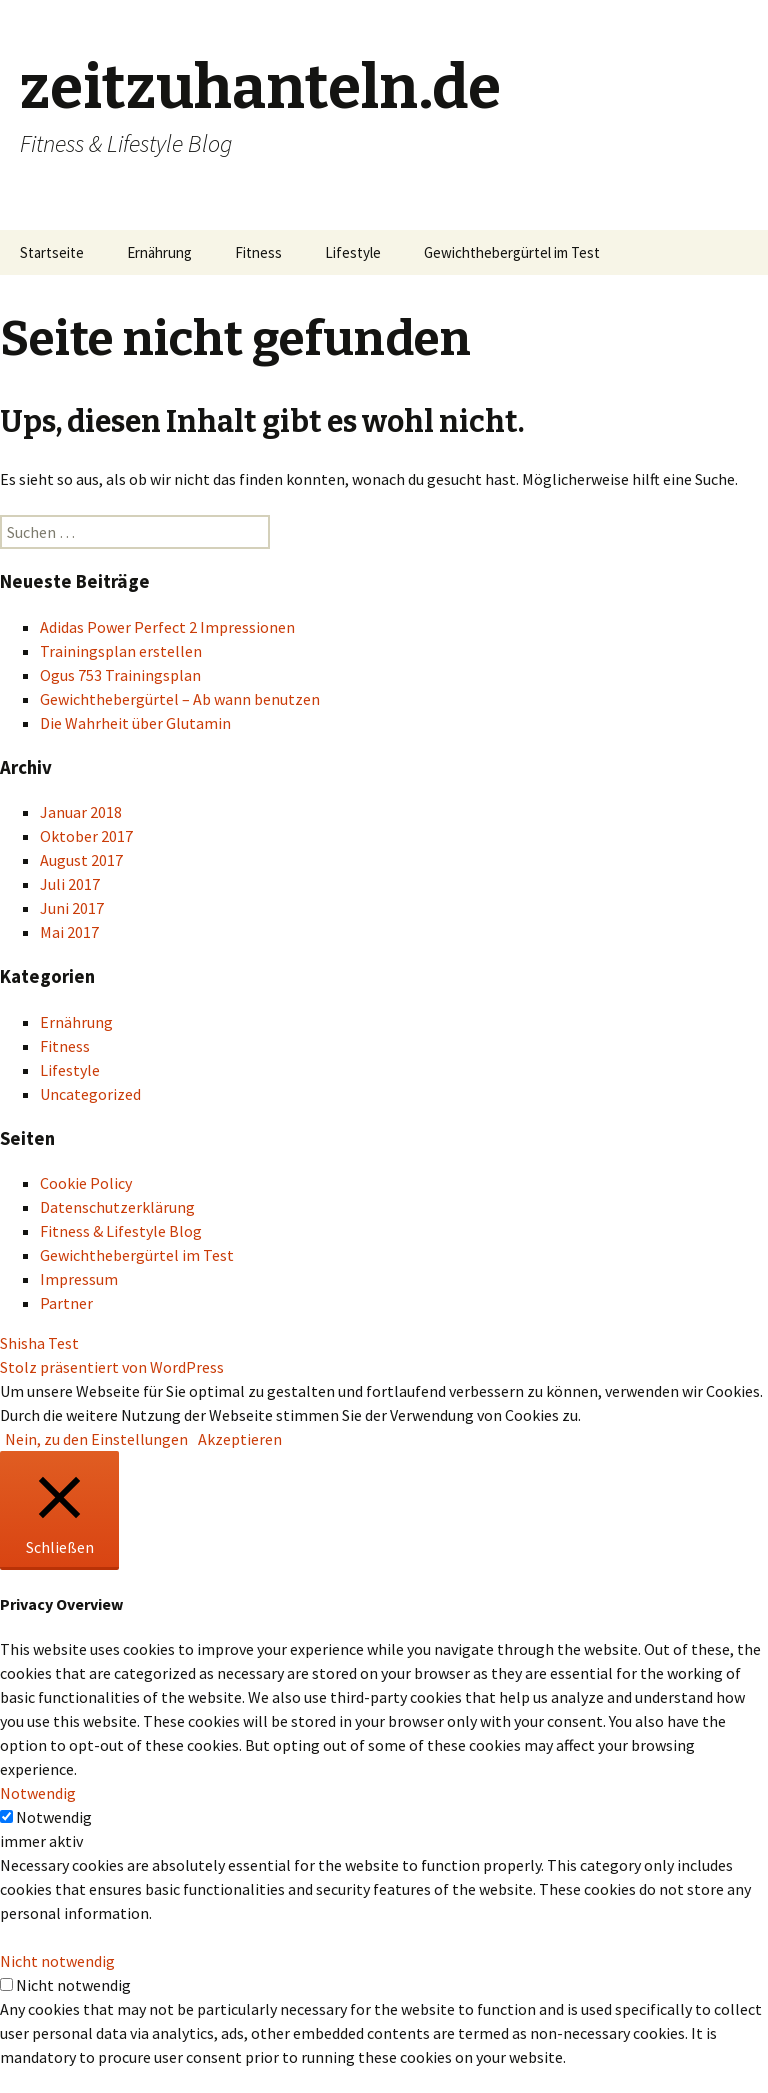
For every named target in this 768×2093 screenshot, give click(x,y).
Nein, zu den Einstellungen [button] (96, 1439)
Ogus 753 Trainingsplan (120, 675)
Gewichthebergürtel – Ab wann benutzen (180, 699)
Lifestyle (353, 252)
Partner (66, 1303)
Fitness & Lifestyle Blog (121, 1231)
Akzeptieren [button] (240, 1439)
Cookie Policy (86, 1183)
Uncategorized (90, 1094)
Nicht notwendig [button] (57, 1961)
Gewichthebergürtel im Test (512, 252)
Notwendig (54, 1817)
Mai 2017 (69, 932)
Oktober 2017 (86, 836)
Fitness (258, 252)
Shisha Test (39, 1343)
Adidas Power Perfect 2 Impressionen (167, 627)
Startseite (52, 252)
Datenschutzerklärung (117, 1207)
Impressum (79, 1279)
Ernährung (159, 252)
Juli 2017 (70, 884)
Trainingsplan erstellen (121, 651)
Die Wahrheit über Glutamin (135, 723)
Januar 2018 (81, 812)
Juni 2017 (72, 908)
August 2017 (81, 860)
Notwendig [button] (38, 1793)
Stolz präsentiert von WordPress (112, 1367)
